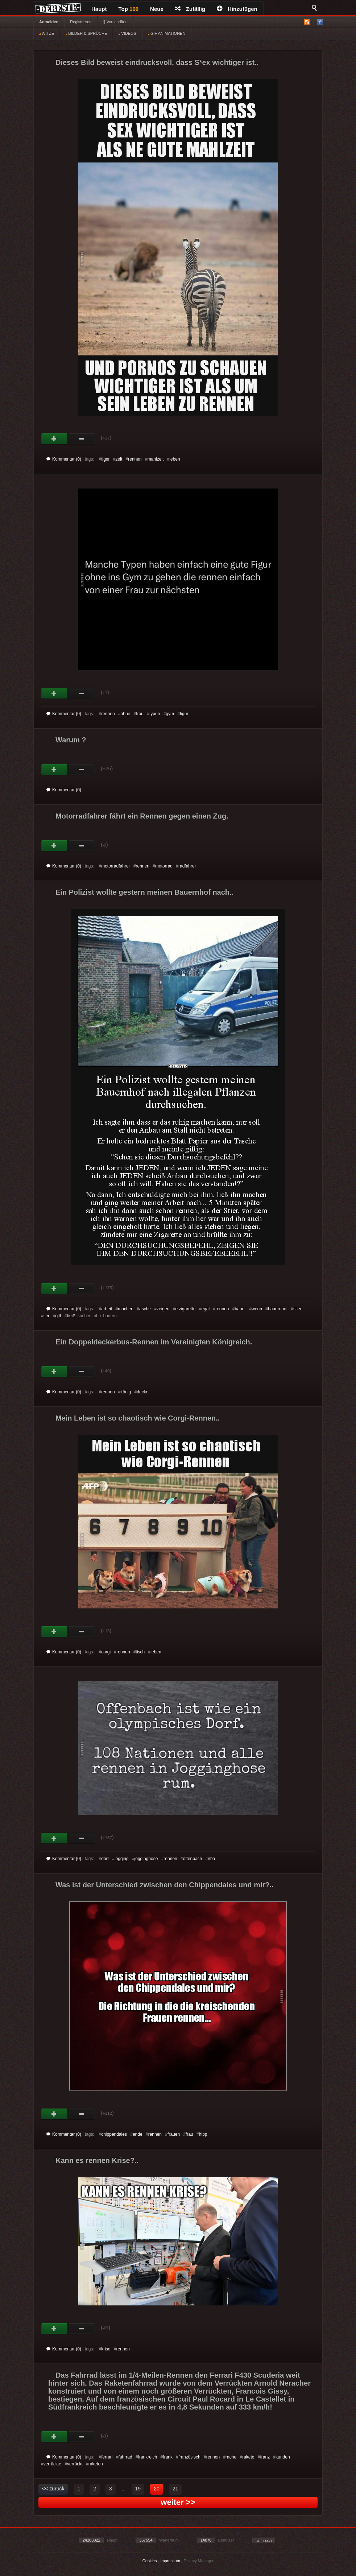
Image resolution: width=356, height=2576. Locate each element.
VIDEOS (127, 33)
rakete (248, 2457)
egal (205, 1308)
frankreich (147, 2457)
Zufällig (190, 9)
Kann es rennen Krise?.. (96, 2160)
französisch (189, 2457)
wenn (257, 1308)
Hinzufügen (237, 9)
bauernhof (277, 1308)
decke (142, 1391)
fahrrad (125, 2457)
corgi (106, 1651)
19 (138, 2488)
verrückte (52, 2463)
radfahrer (187, 866)
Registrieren (80, 22)
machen (125, 1308)
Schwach (81, 439)
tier (47, 1315)
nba (211, 1858)
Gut (54, 439)
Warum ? (70, 740)
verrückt (75, 2463)
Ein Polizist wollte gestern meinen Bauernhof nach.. (144, 892)
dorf (105, 1858)
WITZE (46, 33)
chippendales (114, 2134)
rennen (134, 459)
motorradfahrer (115, 866)
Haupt (99, 9)
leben (174, 459)
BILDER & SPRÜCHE (86, 33)
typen (154, 713)
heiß (71, 1315)
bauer (240, 1308)
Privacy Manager (199, 2561)
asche (145, 1308)
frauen (173, 2134)
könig (126, 1391)
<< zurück (53, 2488)
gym (170, 713)
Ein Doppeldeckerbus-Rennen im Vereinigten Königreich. (153, 1342)
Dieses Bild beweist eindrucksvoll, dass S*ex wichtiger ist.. (156, 62)
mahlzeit (156, 459)
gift (58, 1315)
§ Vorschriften (115, 22)
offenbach (192, 1858)
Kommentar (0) (63, 459)
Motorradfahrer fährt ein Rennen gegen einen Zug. (141, 816)
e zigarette (185, 1308)
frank (168, 2457)
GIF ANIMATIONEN (166, 33)
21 (175, 2488)
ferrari (106, 2457)
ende (137, 2134)
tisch (140, 1651)
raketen (95, 2463)
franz (265, 2457)
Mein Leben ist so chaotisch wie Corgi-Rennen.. (137, 1418)
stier (297, 1308)
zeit (119, 459)
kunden (283, 2457)
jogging (122, 1858)
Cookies (149, 2561)
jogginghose (146, 1858)
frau (140, 713)
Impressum (170, 2561)
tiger (105, 459)
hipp (203, 2134)
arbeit (106, 1308)
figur (184, 713)
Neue (156, 9)
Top (129, 9)
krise (105, 2349)
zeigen (163, 1308)
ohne (126, 713)
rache (230, 2457)
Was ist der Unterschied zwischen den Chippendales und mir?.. (164, 1885)
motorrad (164, 866)
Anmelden (48, 22)
